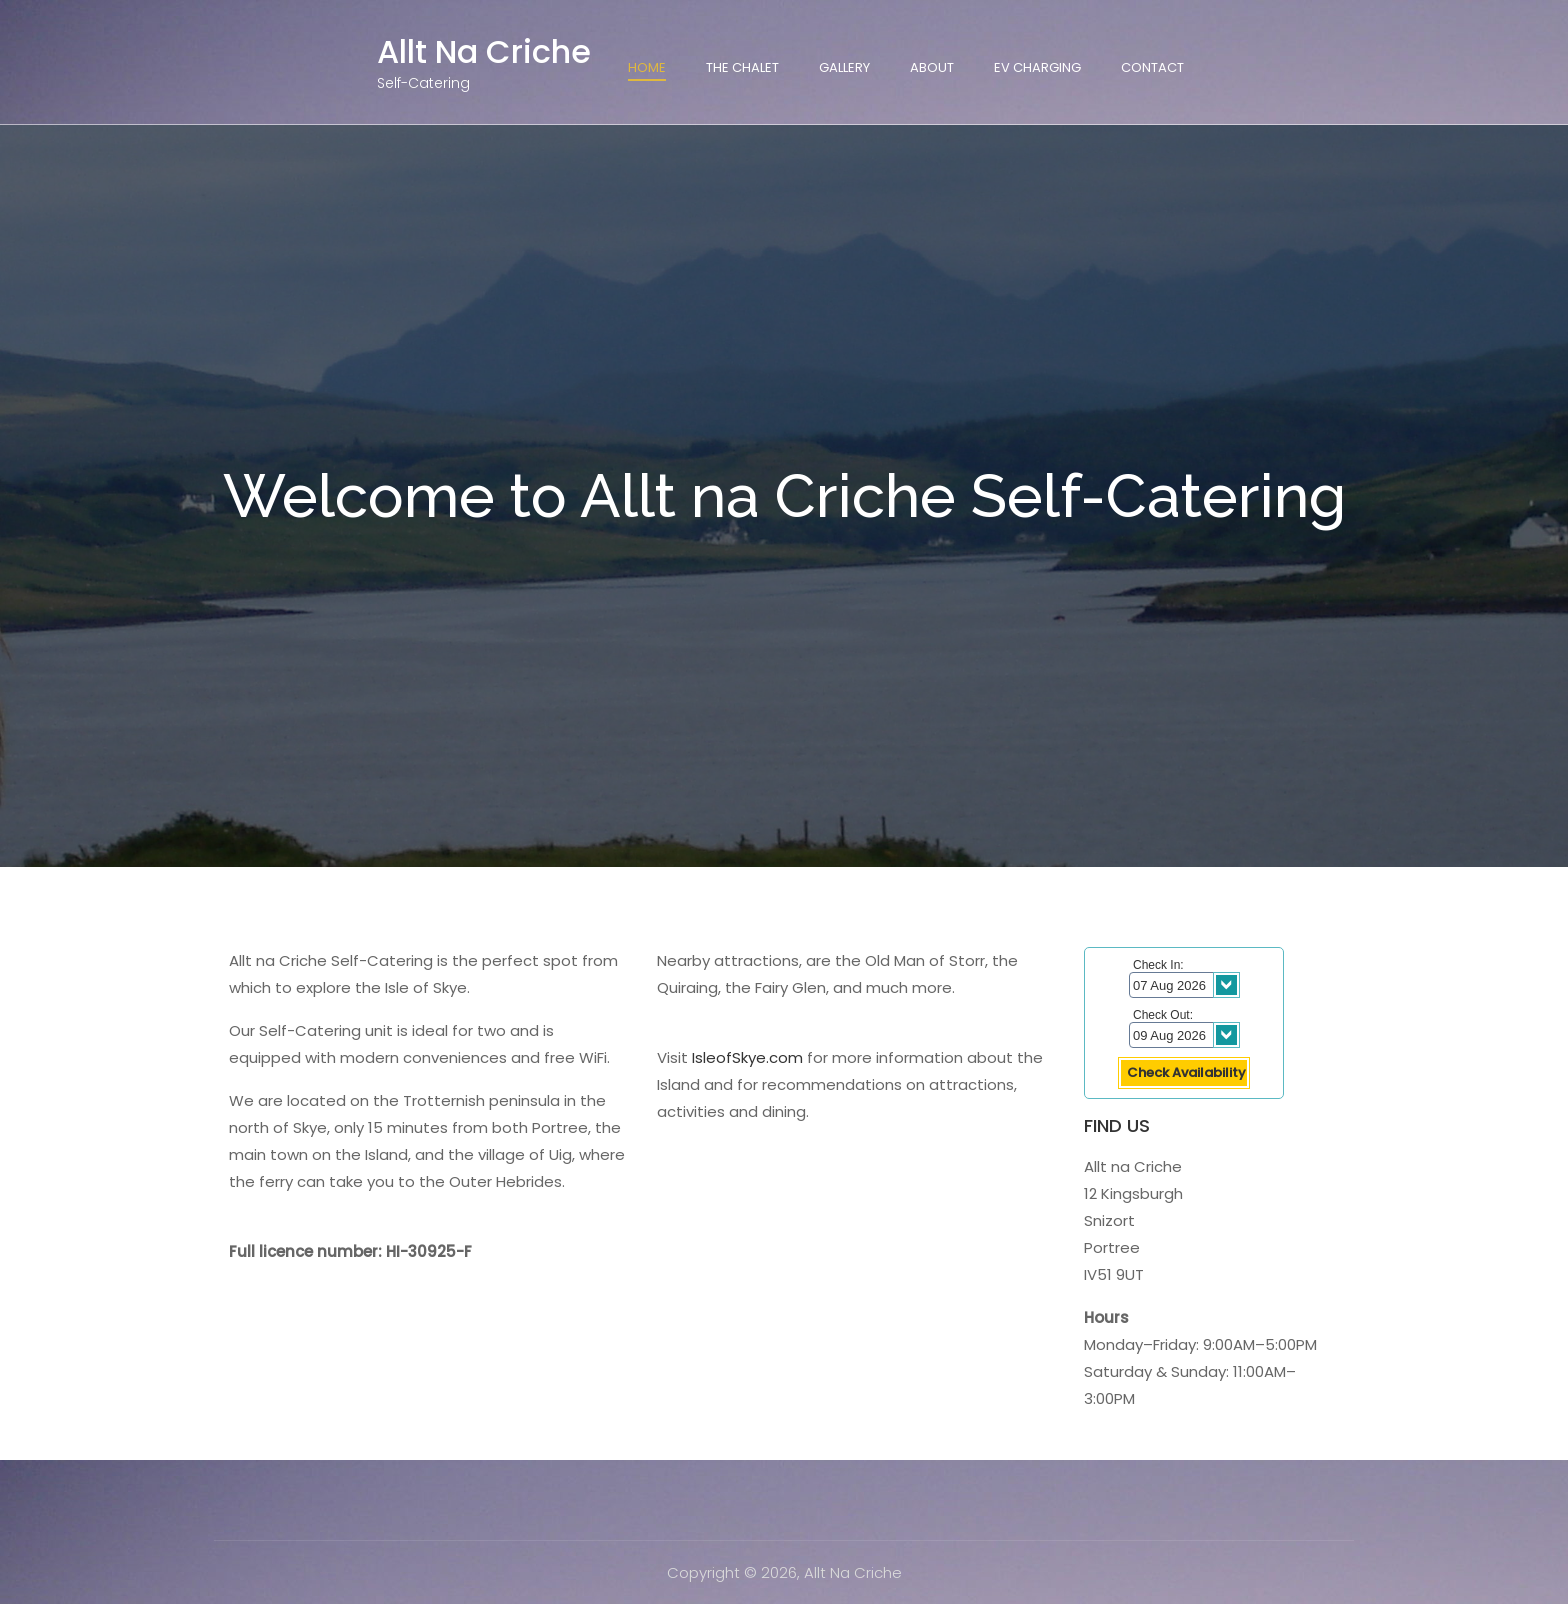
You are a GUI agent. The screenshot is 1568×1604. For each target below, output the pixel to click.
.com (784, 1057)
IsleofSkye (729, 1057)
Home (647, 67)
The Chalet (742, 67)
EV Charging (1037, 67)
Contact (1152, 67)
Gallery (844, 67)
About (932, 67)
